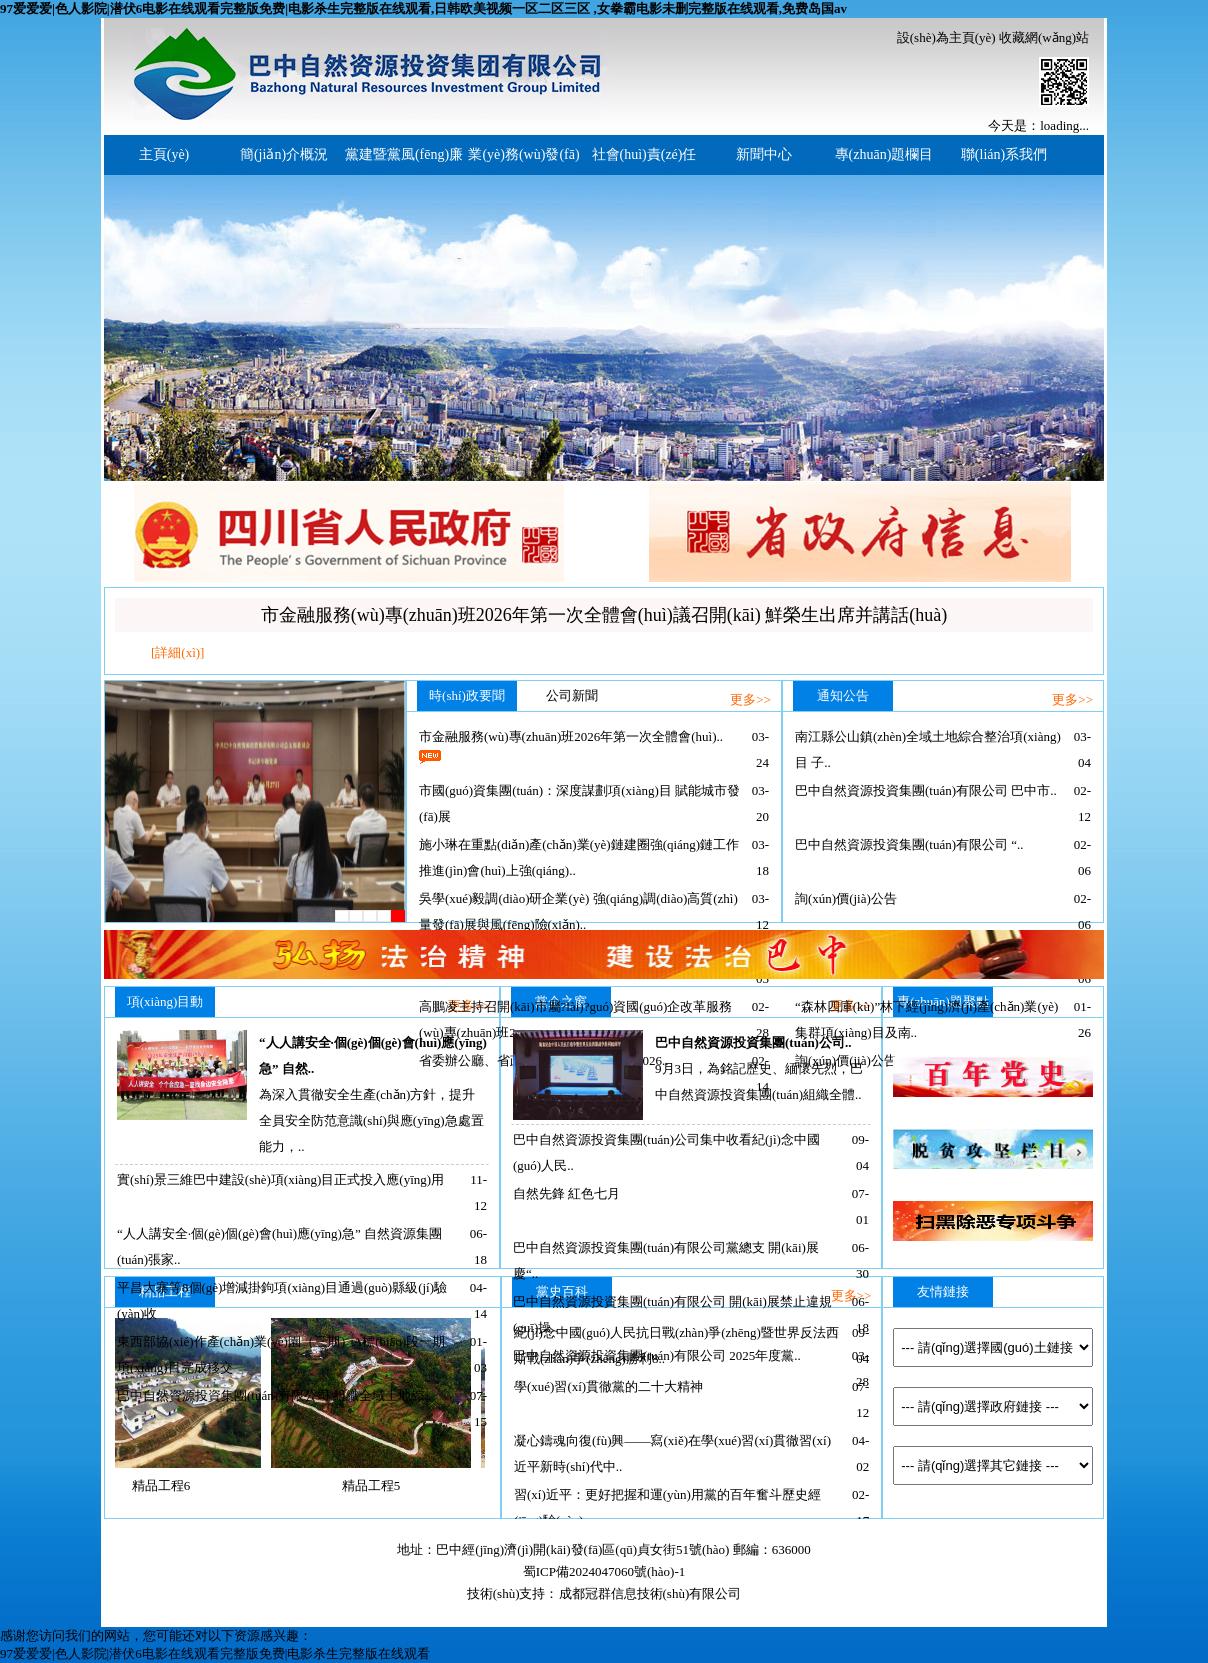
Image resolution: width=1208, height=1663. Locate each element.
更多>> (750, 699)
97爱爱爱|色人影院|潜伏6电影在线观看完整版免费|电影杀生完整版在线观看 (215, 1653)
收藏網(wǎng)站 (1044, 37)
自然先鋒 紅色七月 (566, 1193)
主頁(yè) (164, 154)
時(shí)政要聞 (467, 695)
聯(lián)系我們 (1004, 154)
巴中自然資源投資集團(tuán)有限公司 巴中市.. (926, 790)
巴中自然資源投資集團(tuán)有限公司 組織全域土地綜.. (274, 1395)
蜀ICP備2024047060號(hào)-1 (604, 1571)
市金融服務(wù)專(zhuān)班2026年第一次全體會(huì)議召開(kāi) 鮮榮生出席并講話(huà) (604, 615)
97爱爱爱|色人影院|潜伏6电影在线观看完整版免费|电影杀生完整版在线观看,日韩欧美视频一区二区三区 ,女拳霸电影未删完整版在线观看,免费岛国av (423, 8)
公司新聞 (572, 695)
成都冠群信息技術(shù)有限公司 (650, 1593)
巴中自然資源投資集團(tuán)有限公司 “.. (909, 844)
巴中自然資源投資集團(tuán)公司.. (753, 1042)
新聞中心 (764, 154)
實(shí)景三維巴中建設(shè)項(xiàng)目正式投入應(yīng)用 (280, 1179)
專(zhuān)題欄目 (884, 154)
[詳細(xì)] (177, 652)
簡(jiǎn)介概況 (284, 154)
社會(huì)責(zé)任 (644, 154)
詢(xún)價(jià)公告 (846, 898)
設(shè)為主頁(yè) (946, 37)
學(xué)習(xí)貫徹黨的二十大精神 (608, 1386)
